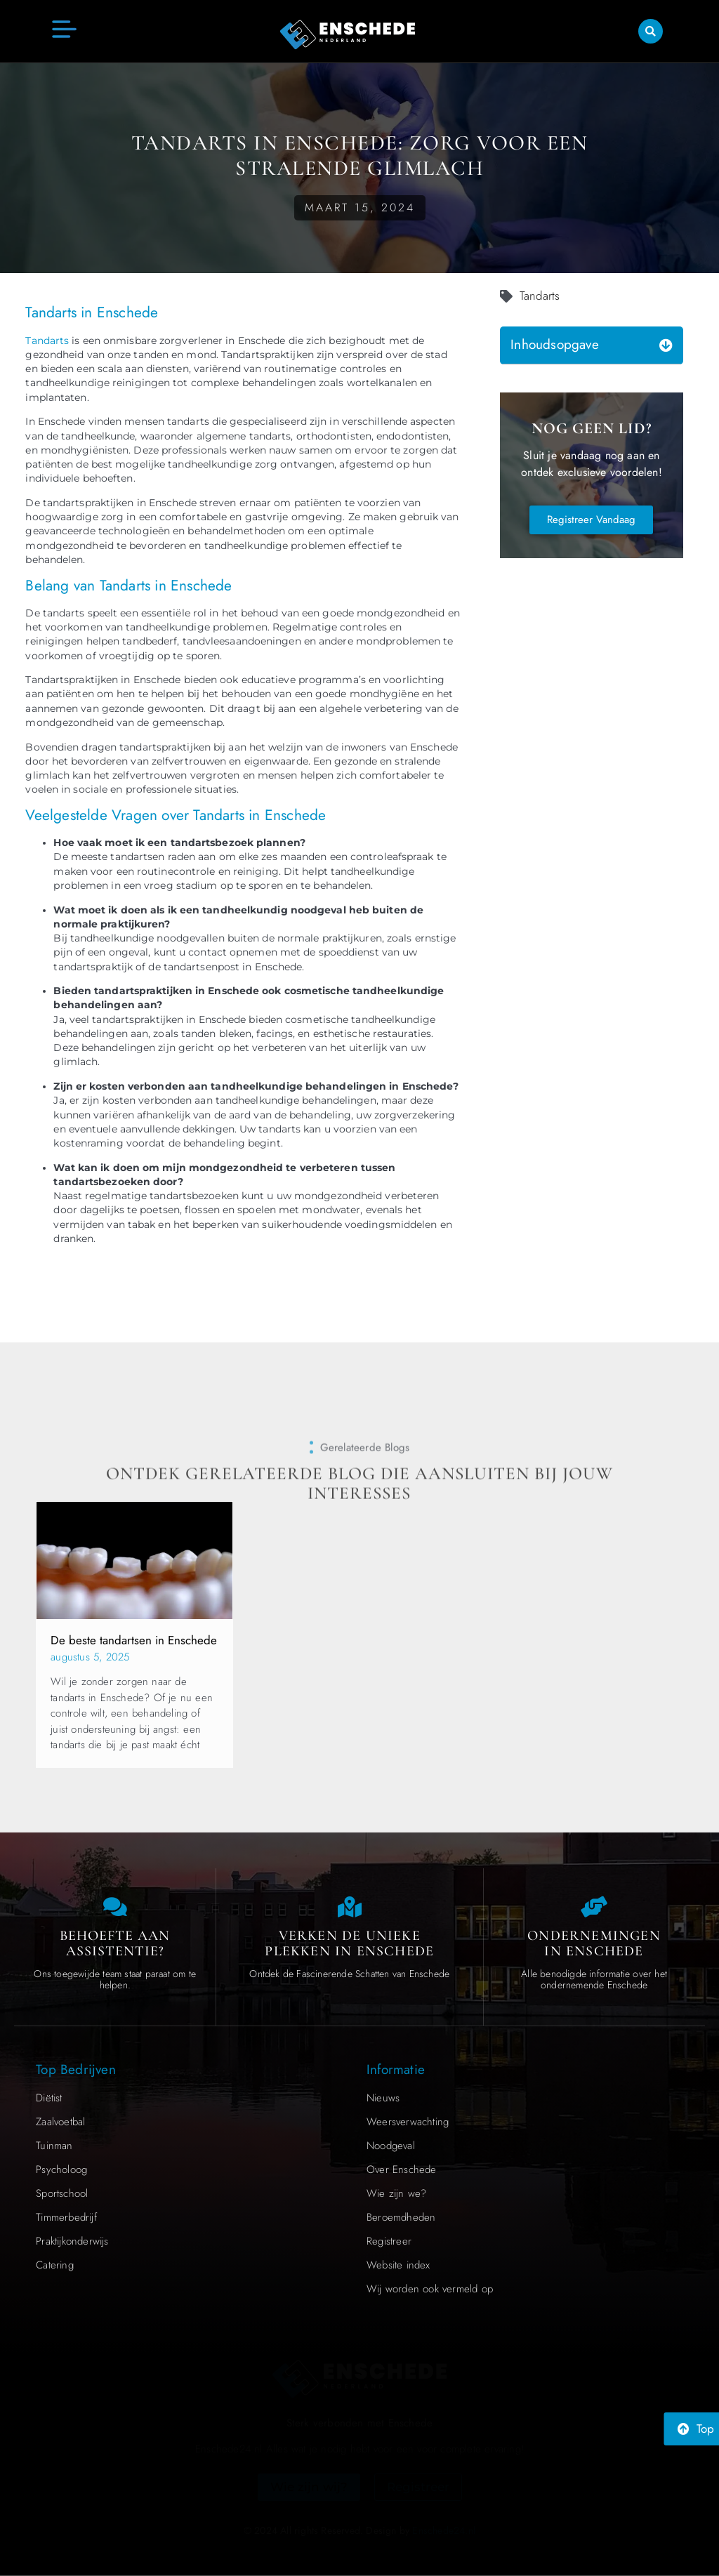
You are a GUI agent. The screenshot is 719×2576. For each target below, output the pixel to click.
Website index (398, 2265)
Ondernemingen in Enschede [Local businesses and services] (594, 1943)
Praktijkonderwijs (72, 2241)
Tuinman (54, 2145)
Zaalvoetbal (60, 2121)
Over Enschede (402, 2169)
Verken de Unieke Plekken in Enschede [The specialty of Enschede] (349, 1943)
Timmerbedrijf (66, 2217)
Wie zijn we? (396, 2193)
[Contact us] (115, 1906)
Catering (55, 2265)
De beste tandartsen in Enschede (134, 1640)
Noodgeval (391, 2145)
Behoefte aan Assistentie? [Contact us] (115, 1943)
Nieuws (383, 2098)
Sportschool (62, 2193)
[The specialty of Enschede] (349, 1906)
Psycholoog (61, 2169)
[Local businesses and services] (594, 1906)
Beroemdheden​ (401, 2217)
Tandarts (47, 340)
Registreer (389, 2241)
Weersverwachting (408, 2121)
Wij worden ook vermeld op (430, 2289)
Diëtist (49, 2098)
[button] (650, 30)
